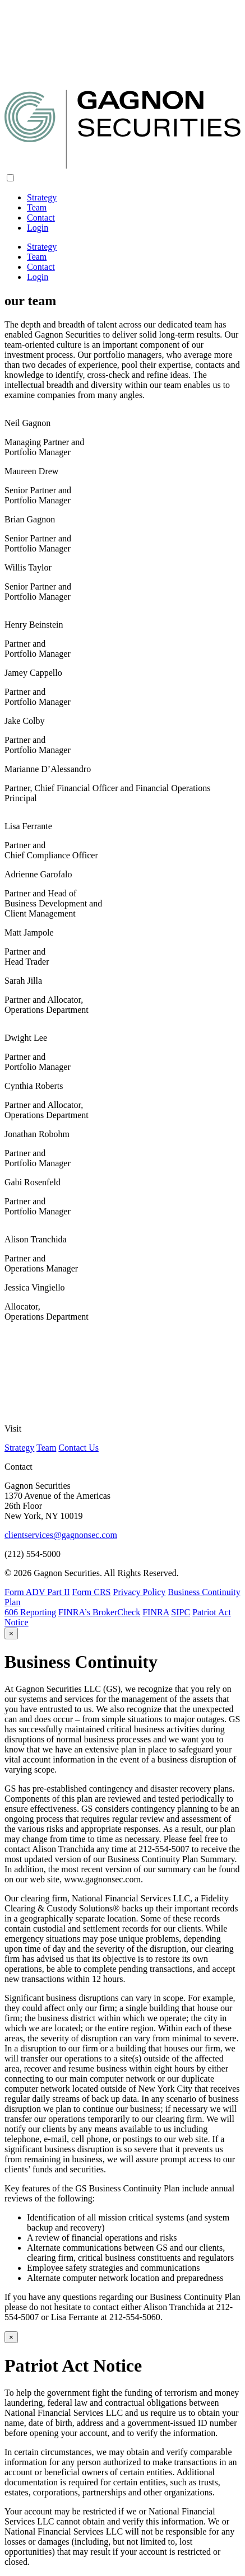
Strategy (42, 197)
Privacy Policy (139, 1592)
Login (37, 227)
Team (37, 207)
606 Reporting (30, 1612)
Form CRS (91, 1592)
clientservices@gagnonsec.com (60, 1535)
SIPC (180, 1612)
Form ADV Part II (37, 1592)
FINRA (155, 1612)
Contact (41, 217)
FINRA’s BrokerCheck (99, 1612)
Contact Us (78, 1447)
